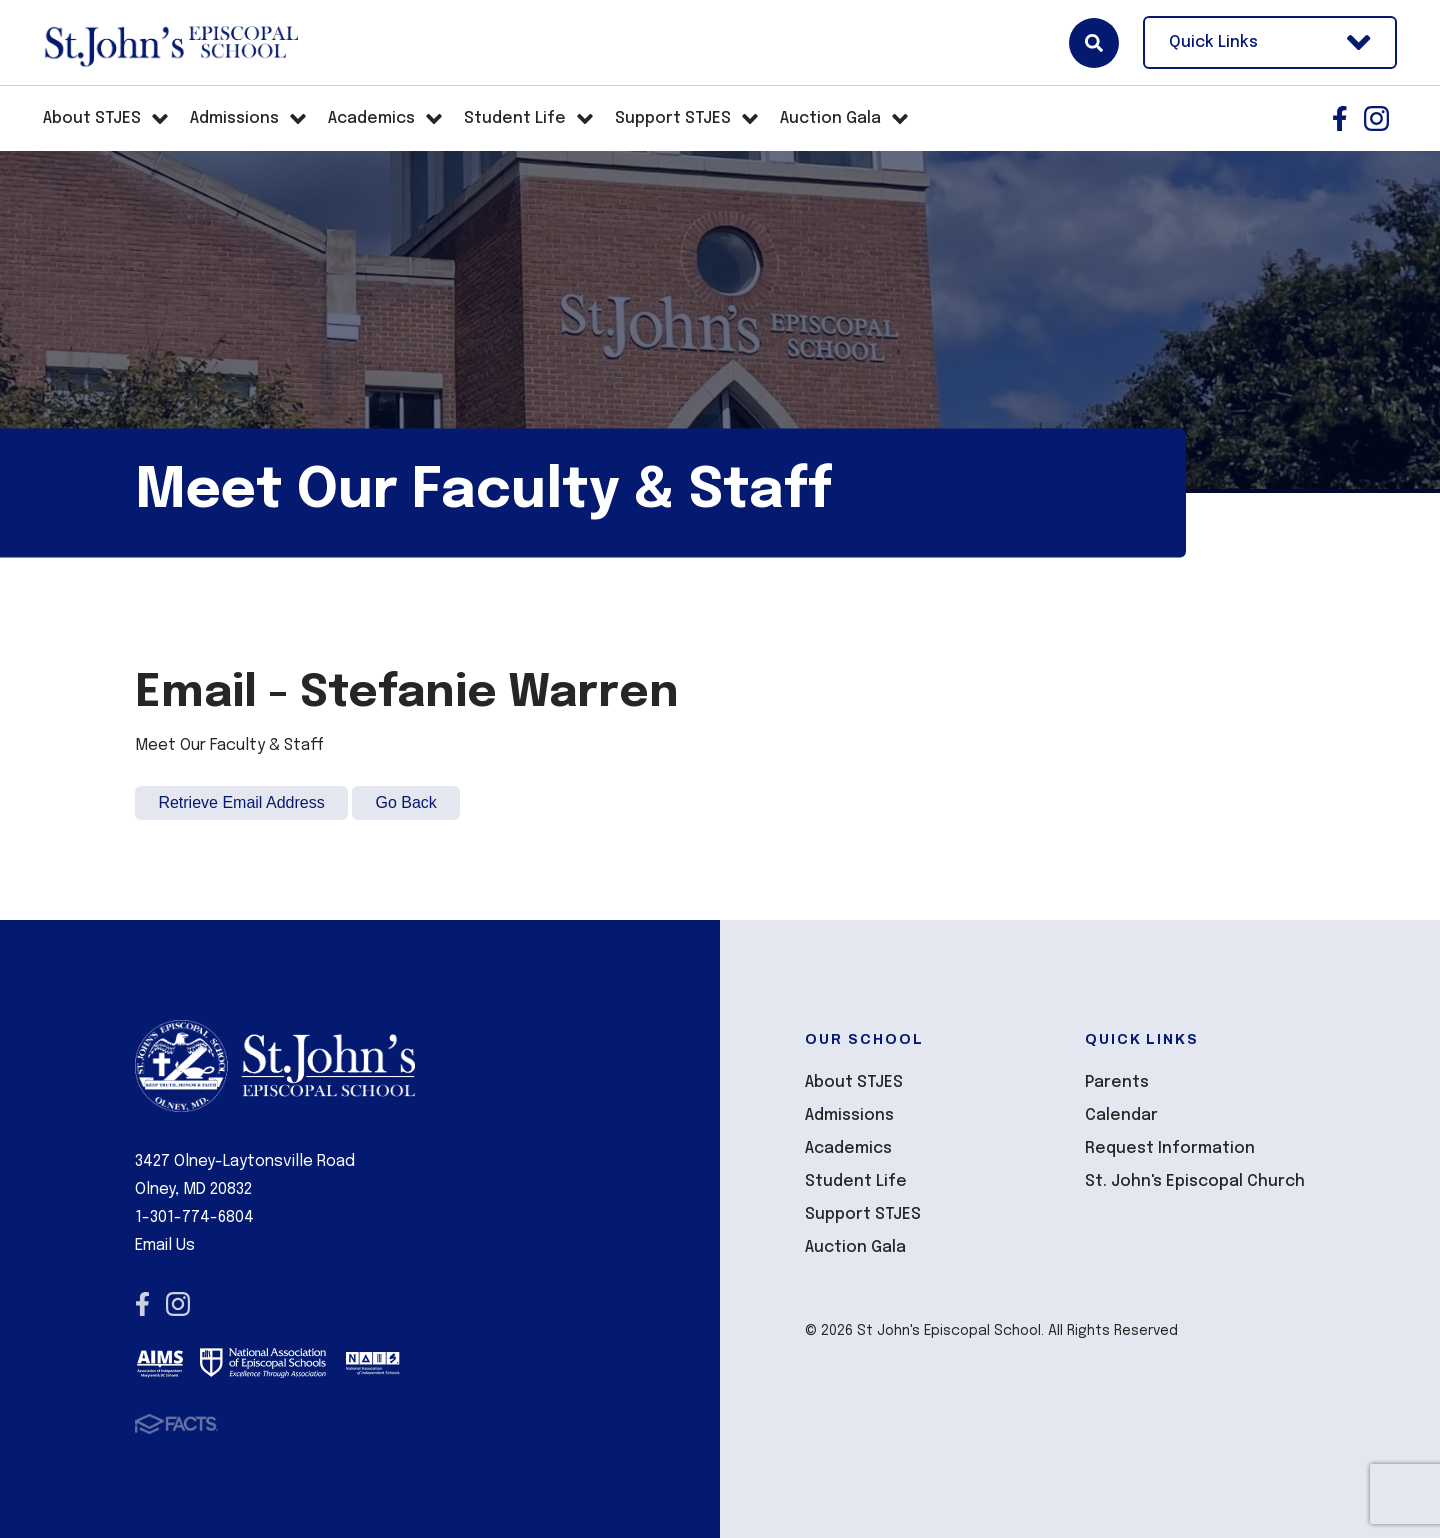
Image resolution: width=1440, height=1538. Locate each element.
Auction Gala (855, 1247)
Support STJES (863, 1214)
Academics (848, 1148)
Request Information (1170, 1148)
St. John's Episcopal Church (1195, 1181)
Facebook (1340, 118)
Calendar (1121, 1115)
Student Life (856, 1181)
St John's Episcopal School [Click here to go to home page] (170, 43)
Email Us (165, 1245)
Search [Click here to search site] (1094, 43)
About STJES (854, 1082)
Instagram (1376, 118)
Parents (1117, 1082)
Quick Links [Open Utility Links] (1270, 42)
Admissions (849, 1115)
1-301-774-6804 (194, 1217)
